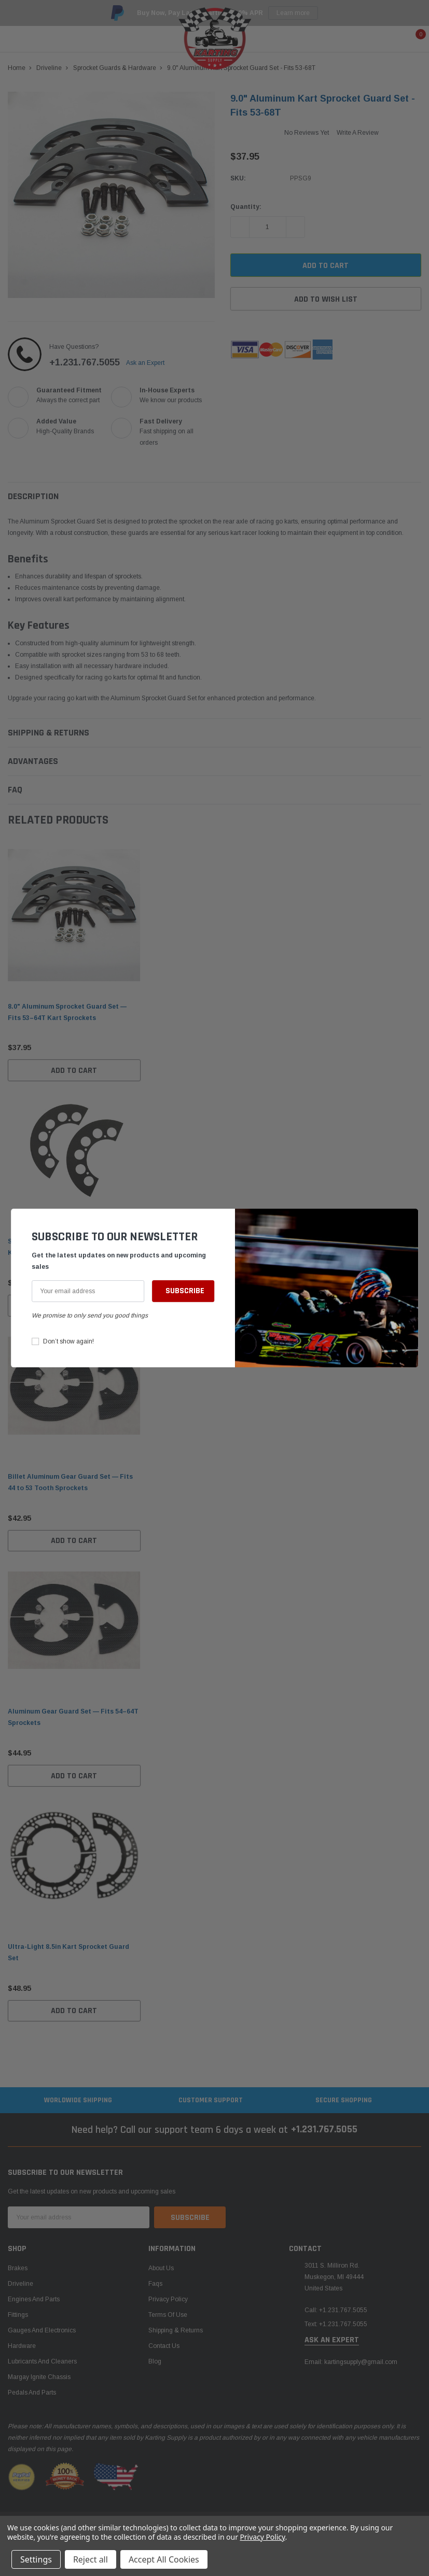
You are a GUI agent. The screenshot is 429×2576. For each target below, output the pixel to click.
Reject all (90, 2559)
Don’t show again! (68, 1341)
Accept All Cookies (164, 2559)
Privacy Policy (262, 2537)
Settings (36, 2559)
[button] (408, 1221)
